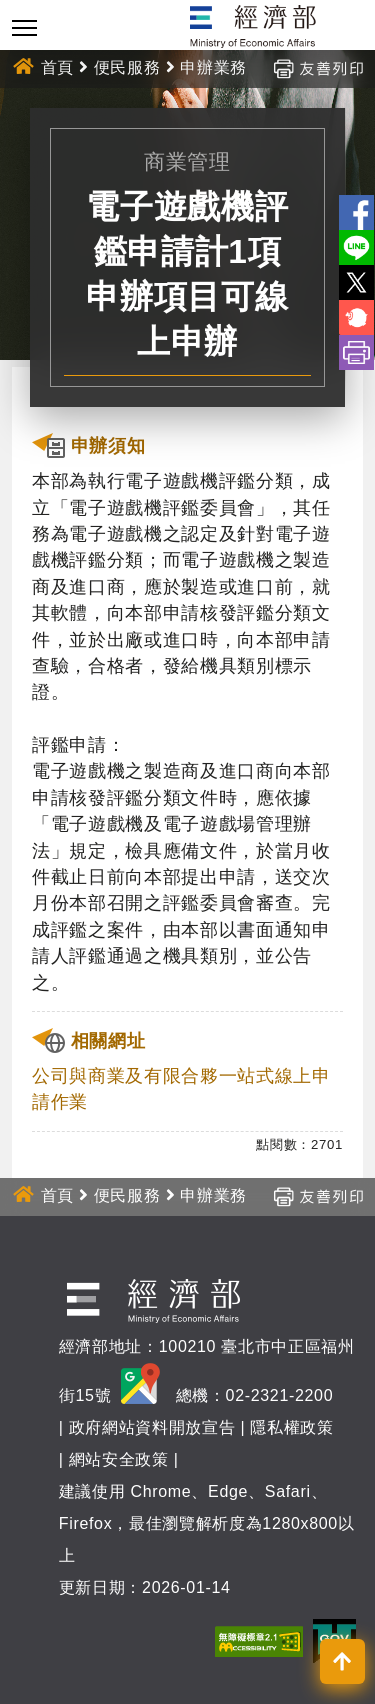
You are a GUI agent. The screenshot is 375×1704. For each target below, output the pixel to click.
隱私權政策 (291, 1427)
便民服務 (127, 67)
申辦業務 (213, 67)
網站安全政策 (119, 1459)
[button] (342, 1661)
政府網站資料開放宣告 (152, 1427)
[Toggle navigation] (24, 27)
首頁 (57, 67)
